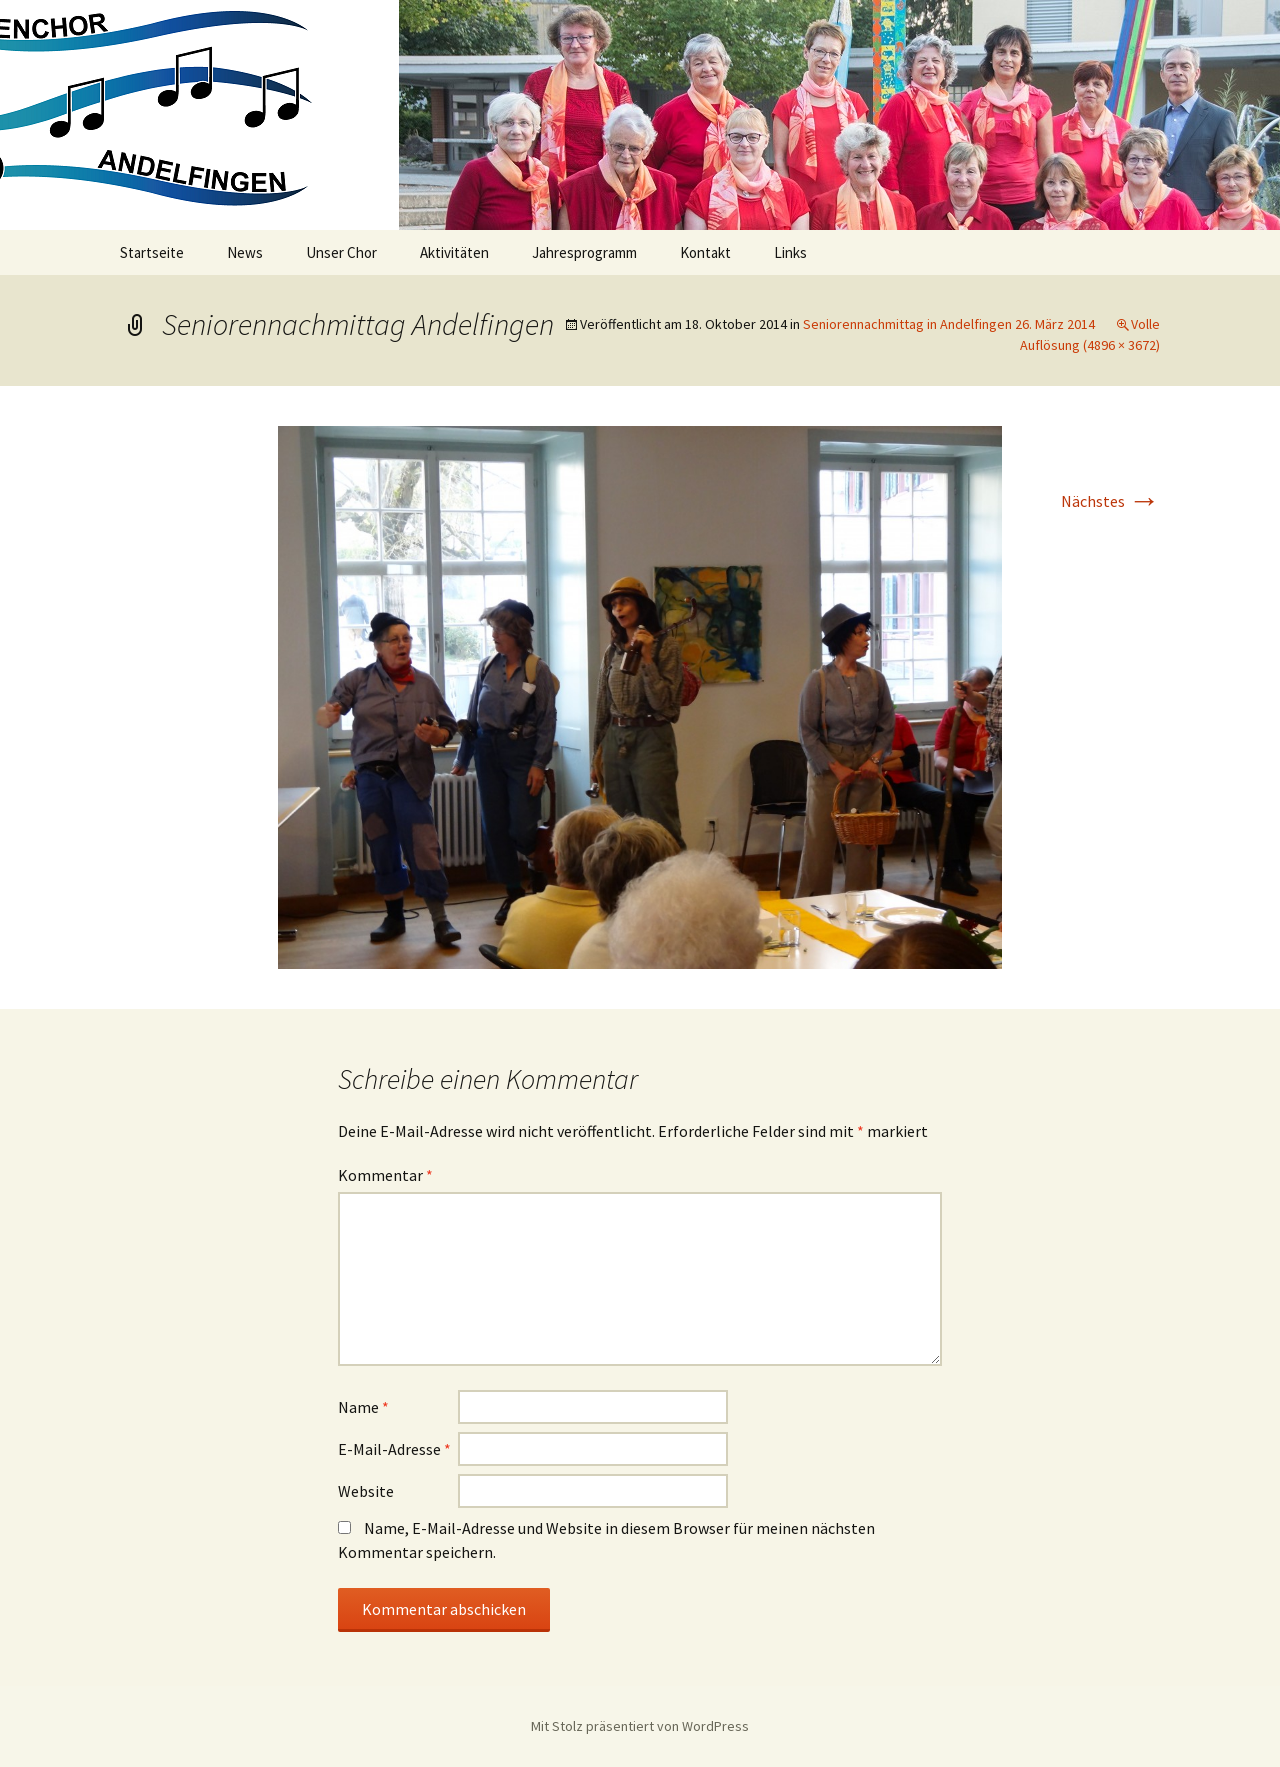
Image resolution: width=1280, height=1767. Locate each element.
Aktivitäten (454, 252)
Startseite (152, 252)
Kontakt (705, 252)
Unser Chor (341, 252)
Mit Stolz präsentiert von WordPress (640, 1726)
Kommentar (385, 1175)
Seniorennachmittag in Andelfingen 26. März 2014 (949, 324)
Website (366, 1491)
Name (363, 1407)
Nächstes (1110, 501)
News (245, 252)
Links (790, 252)
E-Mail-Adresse (394, 1449)
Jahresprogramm (584, 252)
